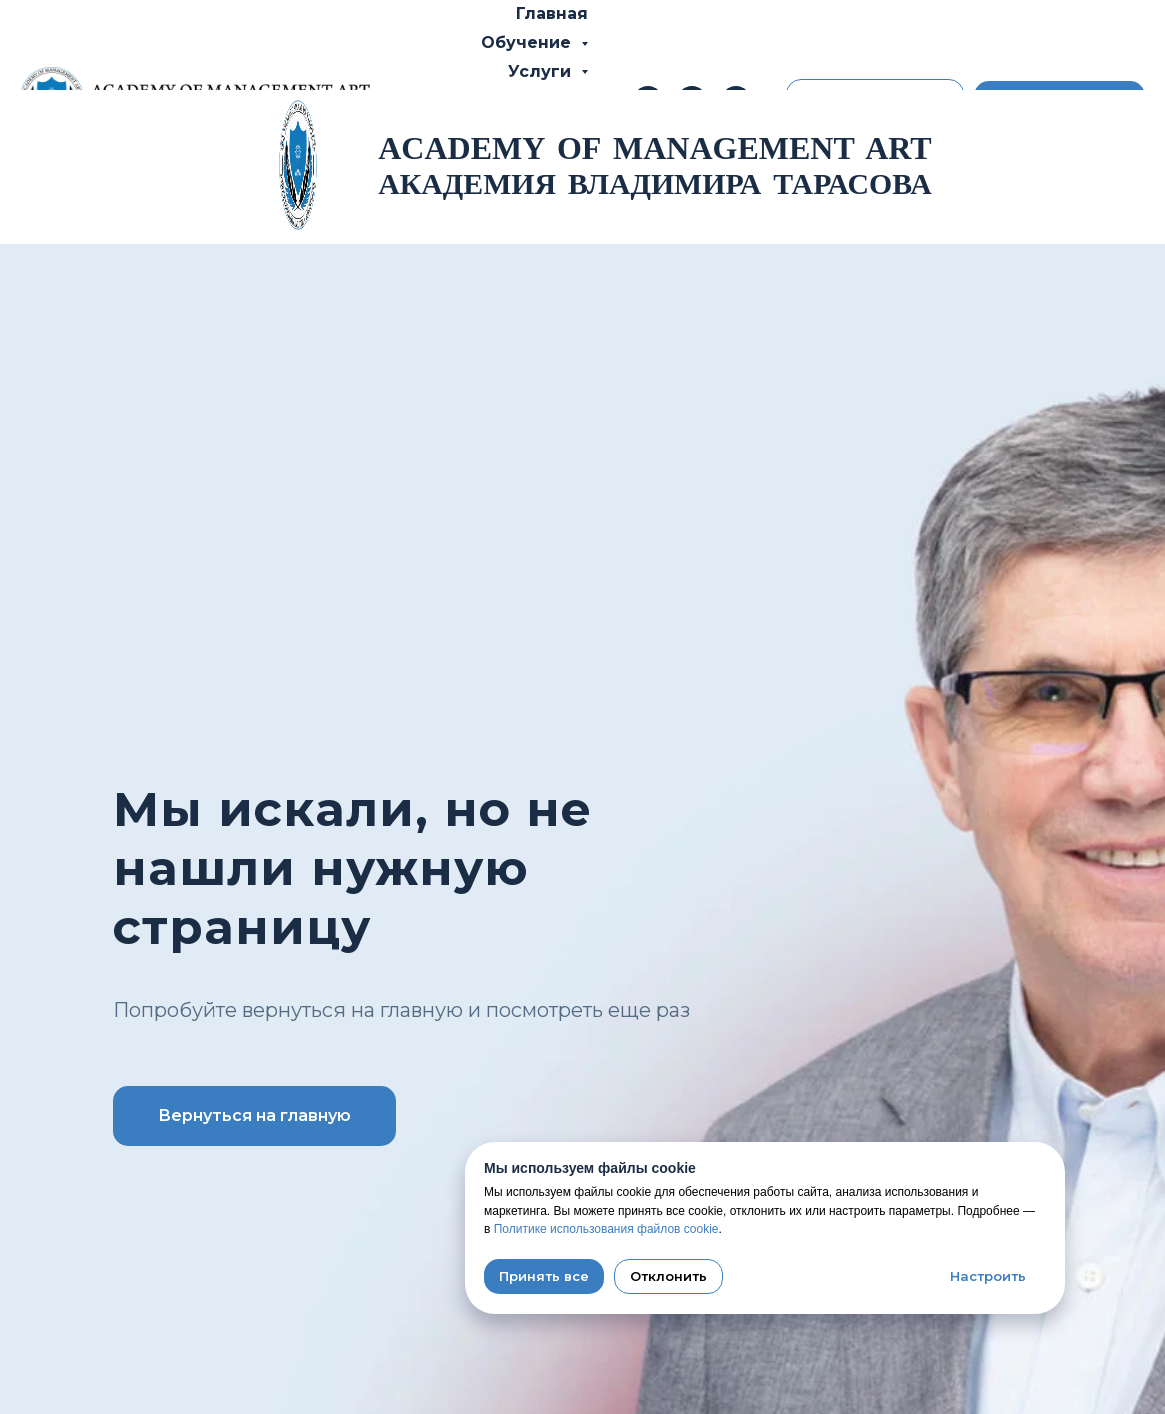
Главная (552, 13)
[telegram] (692, 101)
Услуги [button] (542, 71)
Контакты (559, 186)
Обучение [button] (528, 42)
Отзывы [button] (538, 157)
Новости (448, 186)
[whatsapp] (736, 101)
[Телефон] (648, 101)
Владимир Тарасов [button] (488, 99)
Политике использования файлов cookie (606, 1229)
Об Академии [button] (512, 128)
